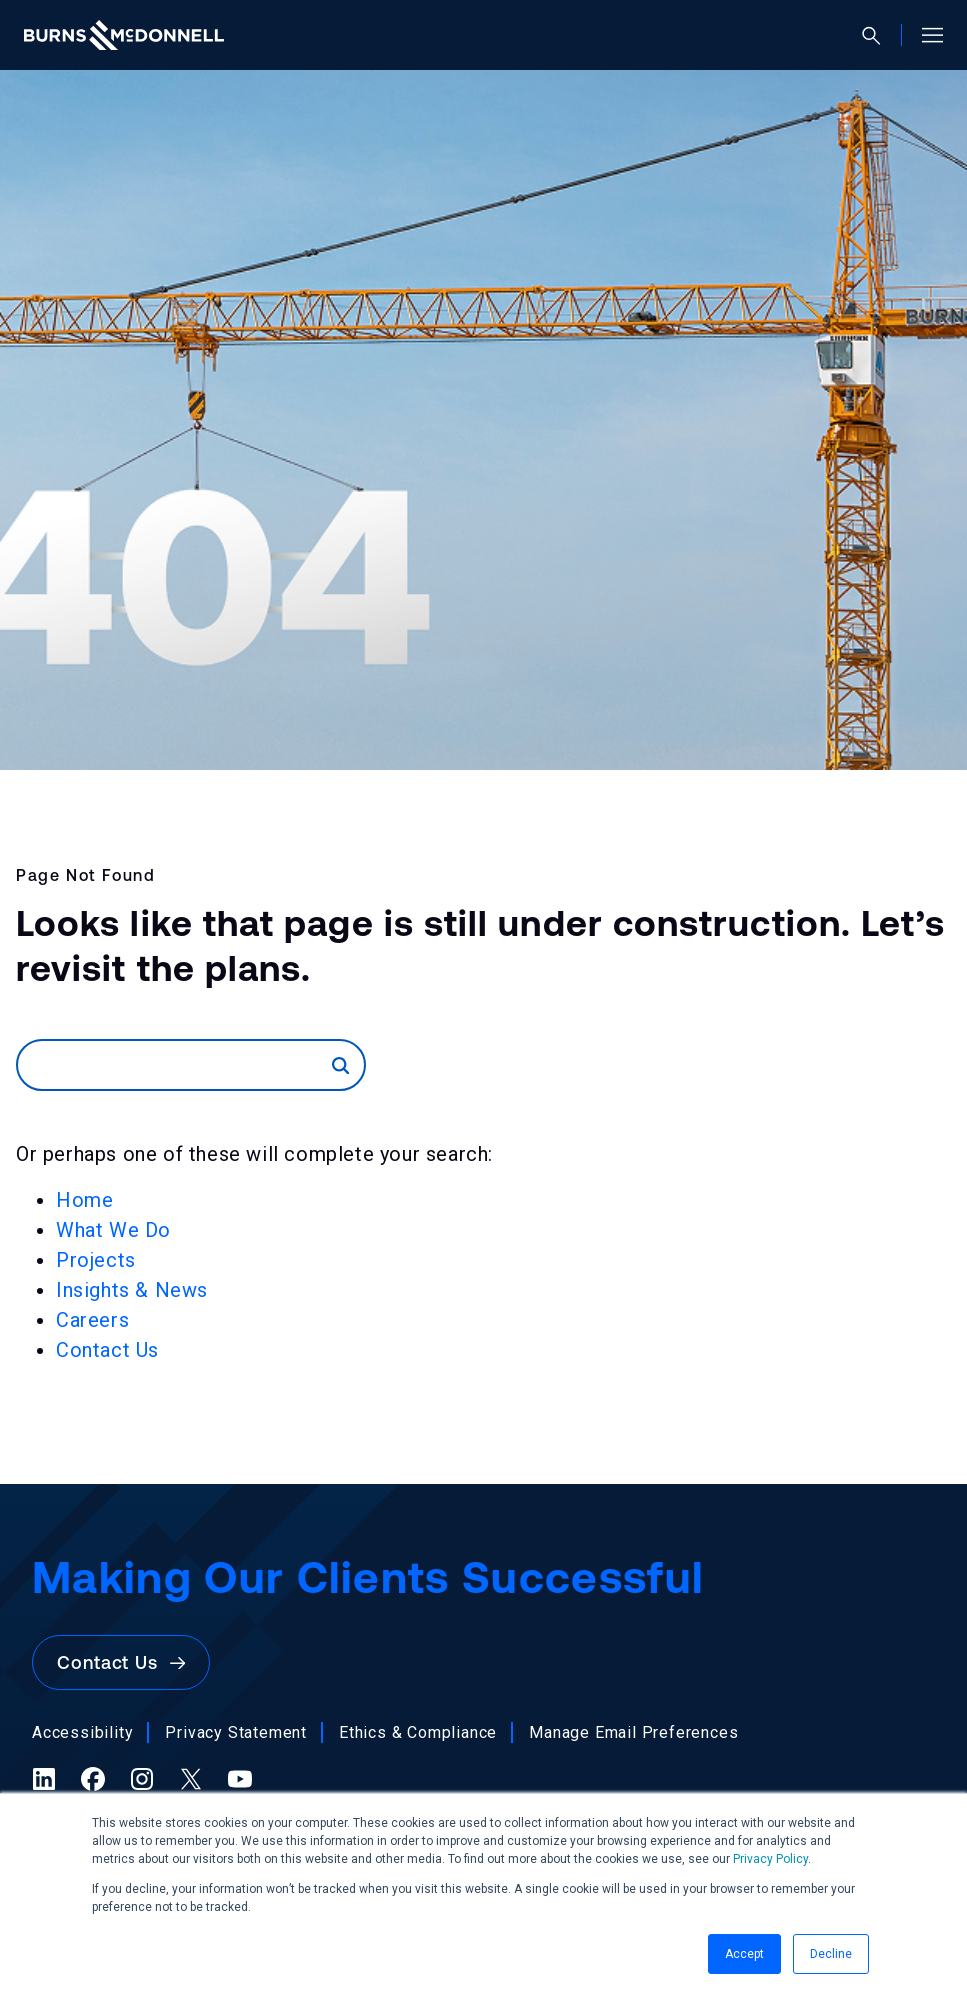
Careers (92, 1320)
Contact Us (107, 1350)
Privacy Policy (770, 1859)
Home (84, 1200)
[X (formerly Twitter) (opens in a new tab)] (191, 1779)
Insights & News (132, 1290)
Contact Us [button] (121, 1662)
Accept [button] (744, 1954)
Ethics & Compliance (418, 1732)
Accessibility (82, 1732)
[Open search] (879, 35)
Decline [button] (831, 1954)
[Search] (175, 1065)
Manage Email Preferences (633, 1732)
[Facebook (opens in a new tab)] (93, 1779)
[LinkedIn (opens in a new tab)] (44, 1779)
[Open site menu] (924, 35)
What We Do (113, 1230)
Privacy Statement (236, 1732)
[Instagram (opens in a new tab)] (142, 1779)
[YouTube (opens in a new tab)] (240, 1779)
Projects (96, 1260)
